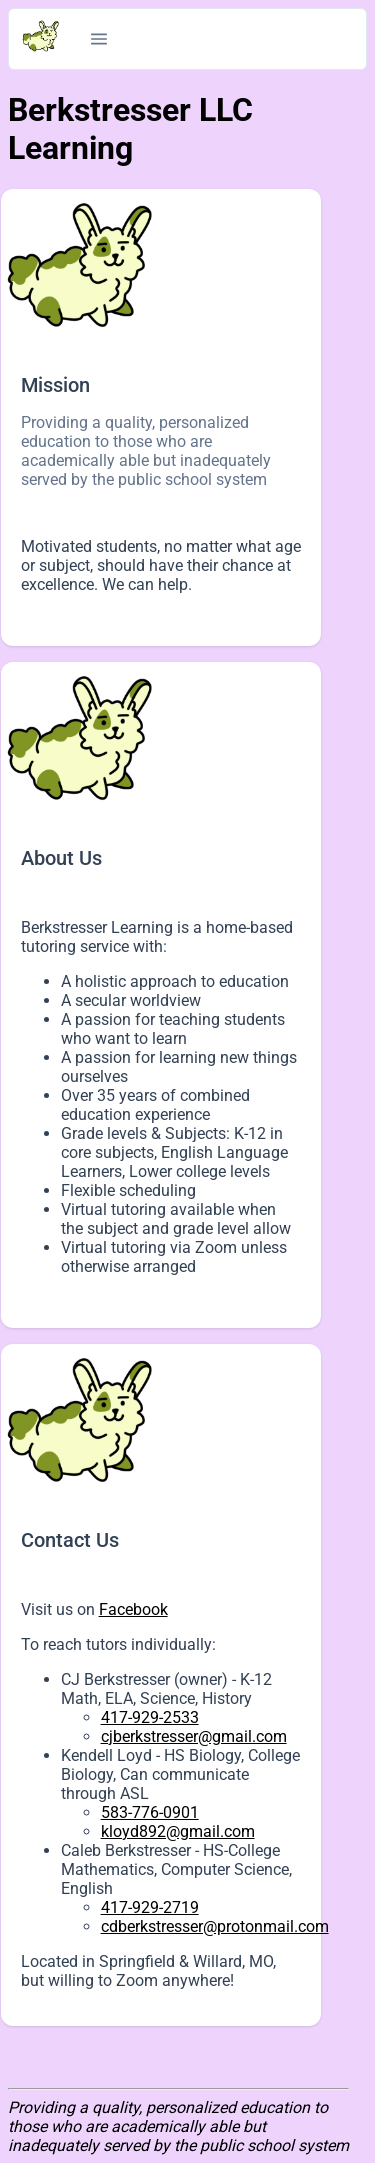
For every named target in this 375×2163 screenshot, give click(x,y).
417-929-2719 (150, 1907)
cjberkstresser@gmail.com (194, 1736)
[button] (99, 39)
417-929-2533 (150, 1717)
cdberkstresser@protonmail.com (215, 1926)
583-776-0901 (150, 1812)
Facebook (133, 1609)
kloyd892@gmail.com (178, 1831)
